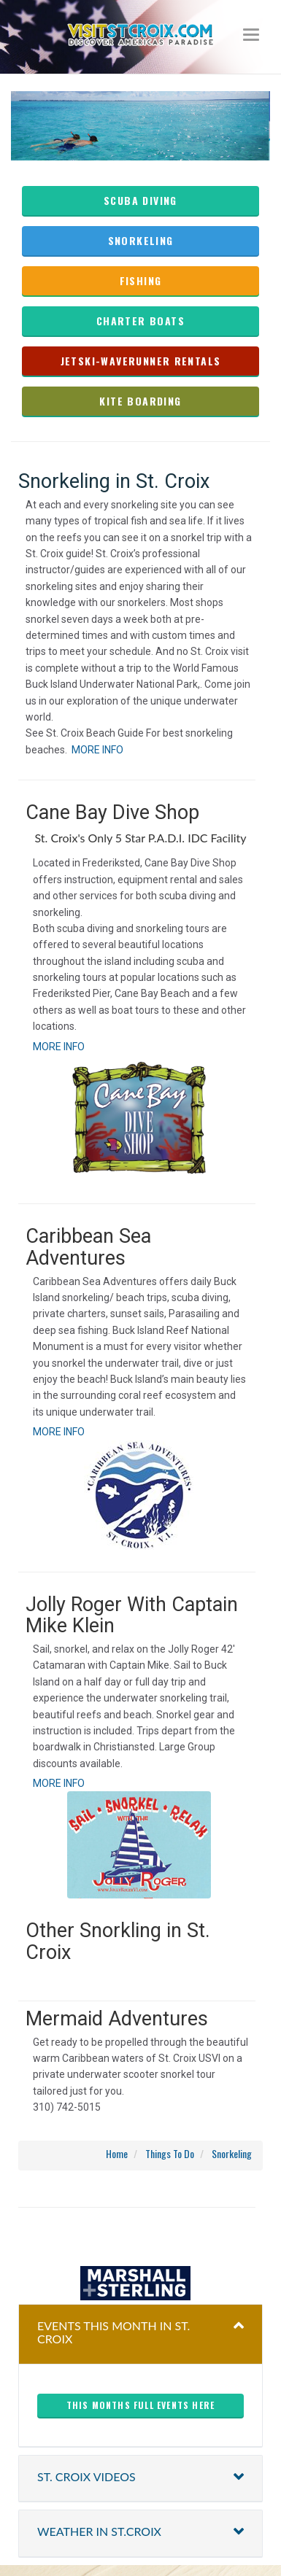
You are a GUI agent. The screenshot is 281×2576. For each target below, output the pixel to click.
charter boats (140, 320)
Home (117, 2153)
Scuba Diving (140, 200)
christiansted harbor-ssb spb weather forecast (141, 2237)
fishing (141, 280)
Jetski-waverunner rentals (141, 360)
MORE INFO (97, 750)
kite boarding (140, 400)
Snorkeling (141, 240)
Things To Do (169, 2153)
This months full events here (140, 2405)
